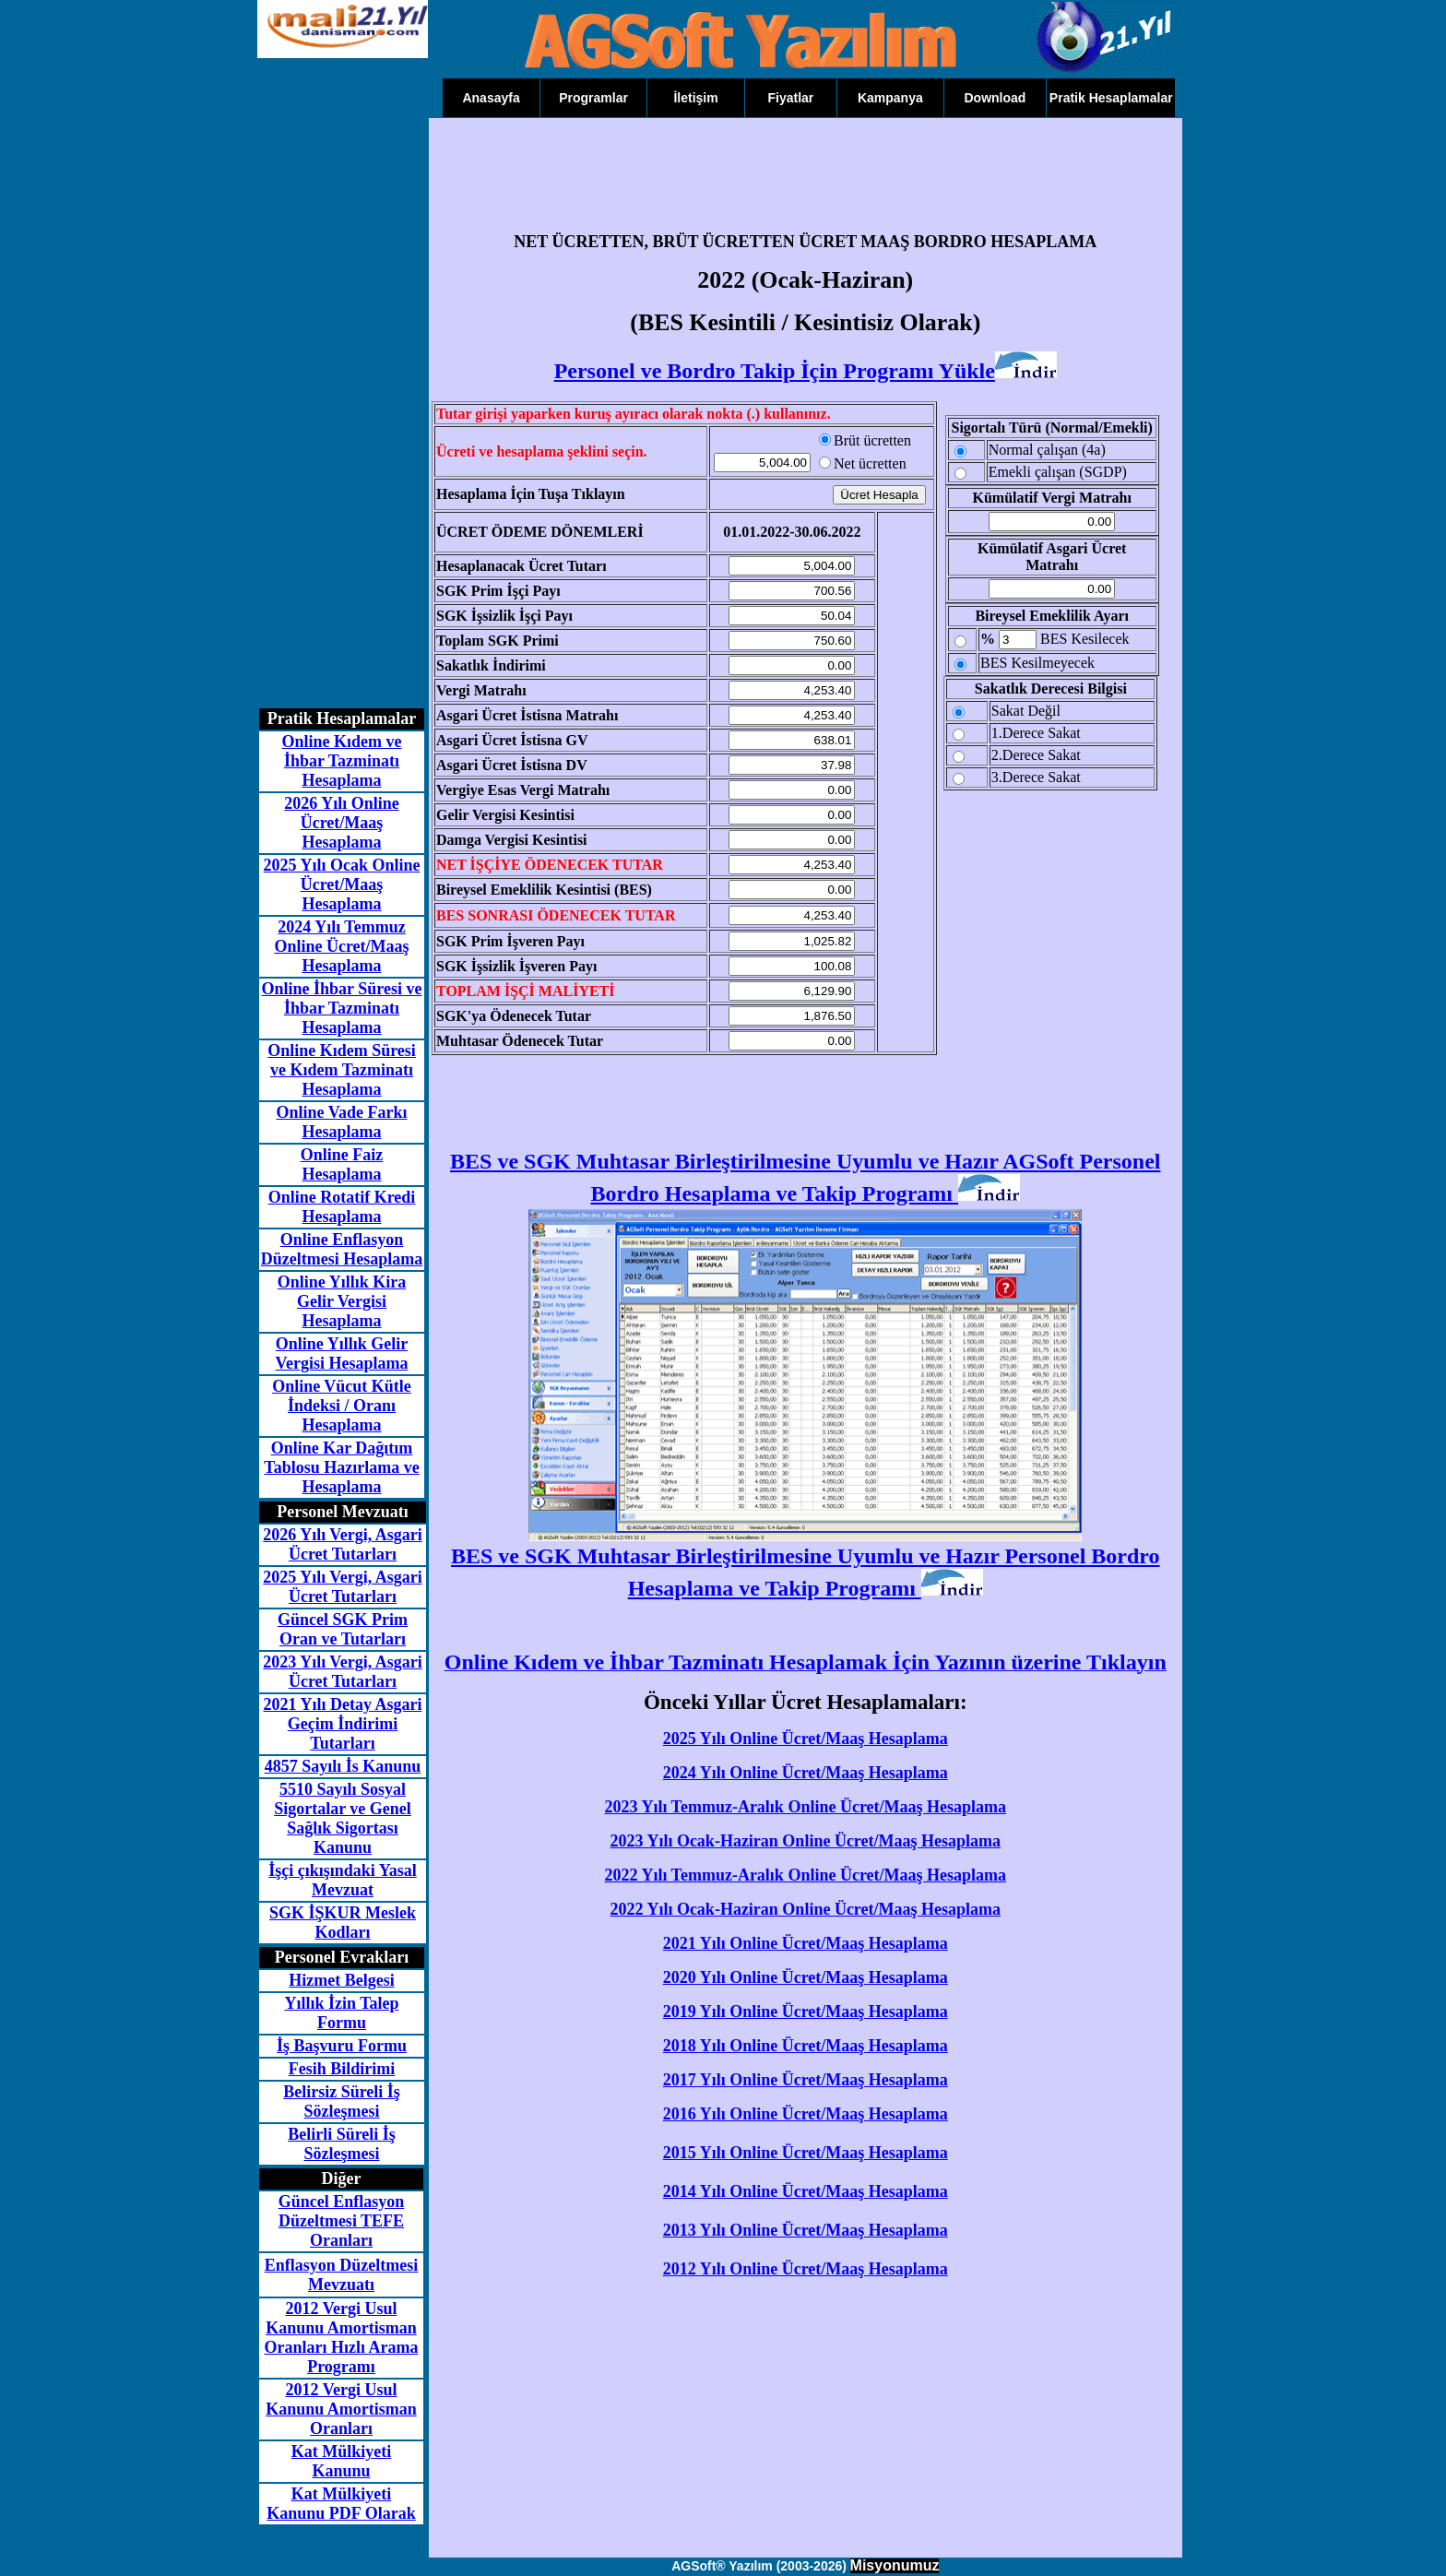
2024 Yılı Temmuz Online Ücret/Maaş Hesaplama (341, 946)
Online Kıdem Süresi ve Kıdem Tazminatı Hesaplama (341, 1069)
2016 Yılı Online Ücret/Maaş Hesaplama (805, 2114)
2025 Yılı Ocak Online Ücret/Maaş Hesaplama (342, 884)
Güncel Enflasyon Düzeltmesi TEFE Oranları (342, 2221)
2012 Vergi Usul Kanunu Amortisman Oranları (341, 2409)
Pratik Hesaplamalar (1111, 97)
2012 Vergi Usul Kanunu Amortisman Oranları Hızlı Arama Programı (342, 2337)
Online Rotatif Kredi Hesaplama (342, 1207)
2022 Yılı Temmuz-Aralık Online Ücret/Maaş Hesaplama (805, 1875)
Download (994, 97)
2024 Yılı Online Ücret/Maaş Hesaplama (805, 1772)
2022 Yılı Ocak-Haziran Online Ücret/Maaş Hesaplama (805, 1909)
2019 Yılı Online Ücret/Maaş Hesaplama (805, 2011)
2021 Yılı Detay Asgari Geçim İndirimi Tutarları (343, 1723)
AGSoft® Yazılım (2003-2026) (759, 2565)
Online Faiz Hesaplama (342, 1164)
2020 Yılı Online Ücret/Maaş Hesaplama (805, 1977)
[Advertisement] (331, 415)
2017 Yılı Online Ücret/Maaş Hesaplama (805, 2080)
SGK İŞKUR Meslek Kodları (342, 1922)
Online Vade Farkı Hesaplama (341, 1122)
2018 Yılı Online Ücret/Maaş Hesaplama (805, 2045)
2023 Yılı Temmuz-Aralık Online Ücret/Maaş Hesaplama (805, 1807)
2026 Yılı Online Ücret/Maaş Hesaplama (341, 822)
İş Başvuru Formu (342, 2045)
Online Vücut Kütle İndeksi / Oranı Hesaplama (341, 1405)
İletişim (695, 97)
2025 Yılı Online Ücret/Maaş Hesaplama (805, 1738)
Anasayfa (490, 97)
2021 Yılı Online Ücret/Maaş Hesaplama (805, 1943)
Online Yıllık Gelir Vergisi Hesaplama (342, 1353)
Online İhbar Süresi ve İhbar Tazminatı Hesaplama (342, 1008)
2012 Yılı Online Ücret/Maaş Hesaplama (805, 2269)
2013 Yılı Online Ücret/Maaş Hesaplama (805, 2230)
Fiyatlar (791, 97)
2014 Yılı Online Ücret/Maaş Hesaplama (805, 2191)
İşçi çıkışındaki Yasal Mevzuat (342, 1880)
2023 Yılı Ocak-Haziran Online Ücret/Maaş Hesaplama (805, 1841)
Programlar (593, 97)
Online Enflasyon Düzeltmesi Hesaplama (341, 1249)
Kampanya (890, 97)
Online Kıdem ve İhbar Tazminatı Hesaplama (342, 760)
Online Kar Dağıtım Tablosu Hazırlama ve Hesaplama (341, 1467)
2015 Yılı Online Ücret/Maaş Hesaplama (805, 2152)
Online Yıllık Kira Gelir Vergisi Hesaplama (342, 1301)
